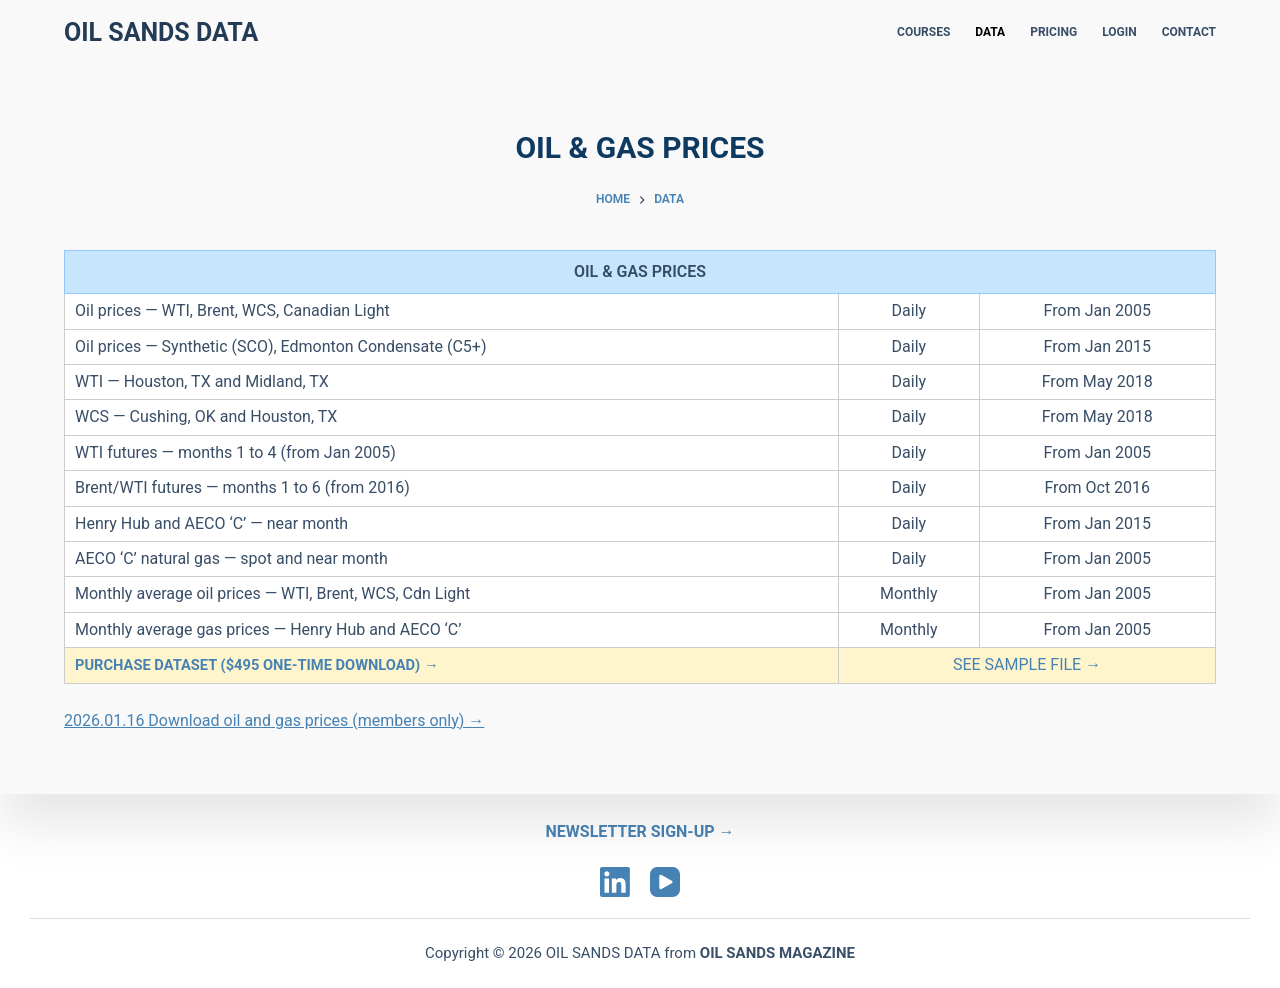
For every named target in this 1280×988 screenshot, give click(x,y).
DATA (990, 32)
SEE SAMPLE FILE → (1027, 664)
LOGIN (1119, 32)
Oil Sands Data (161, 32)
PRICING (1053, 32)
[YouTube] (665, 882)
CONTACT (1189, 32)
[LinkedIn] (615, 882)
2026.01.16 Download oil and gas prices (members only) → (274, 720)
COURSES (923, 32)
